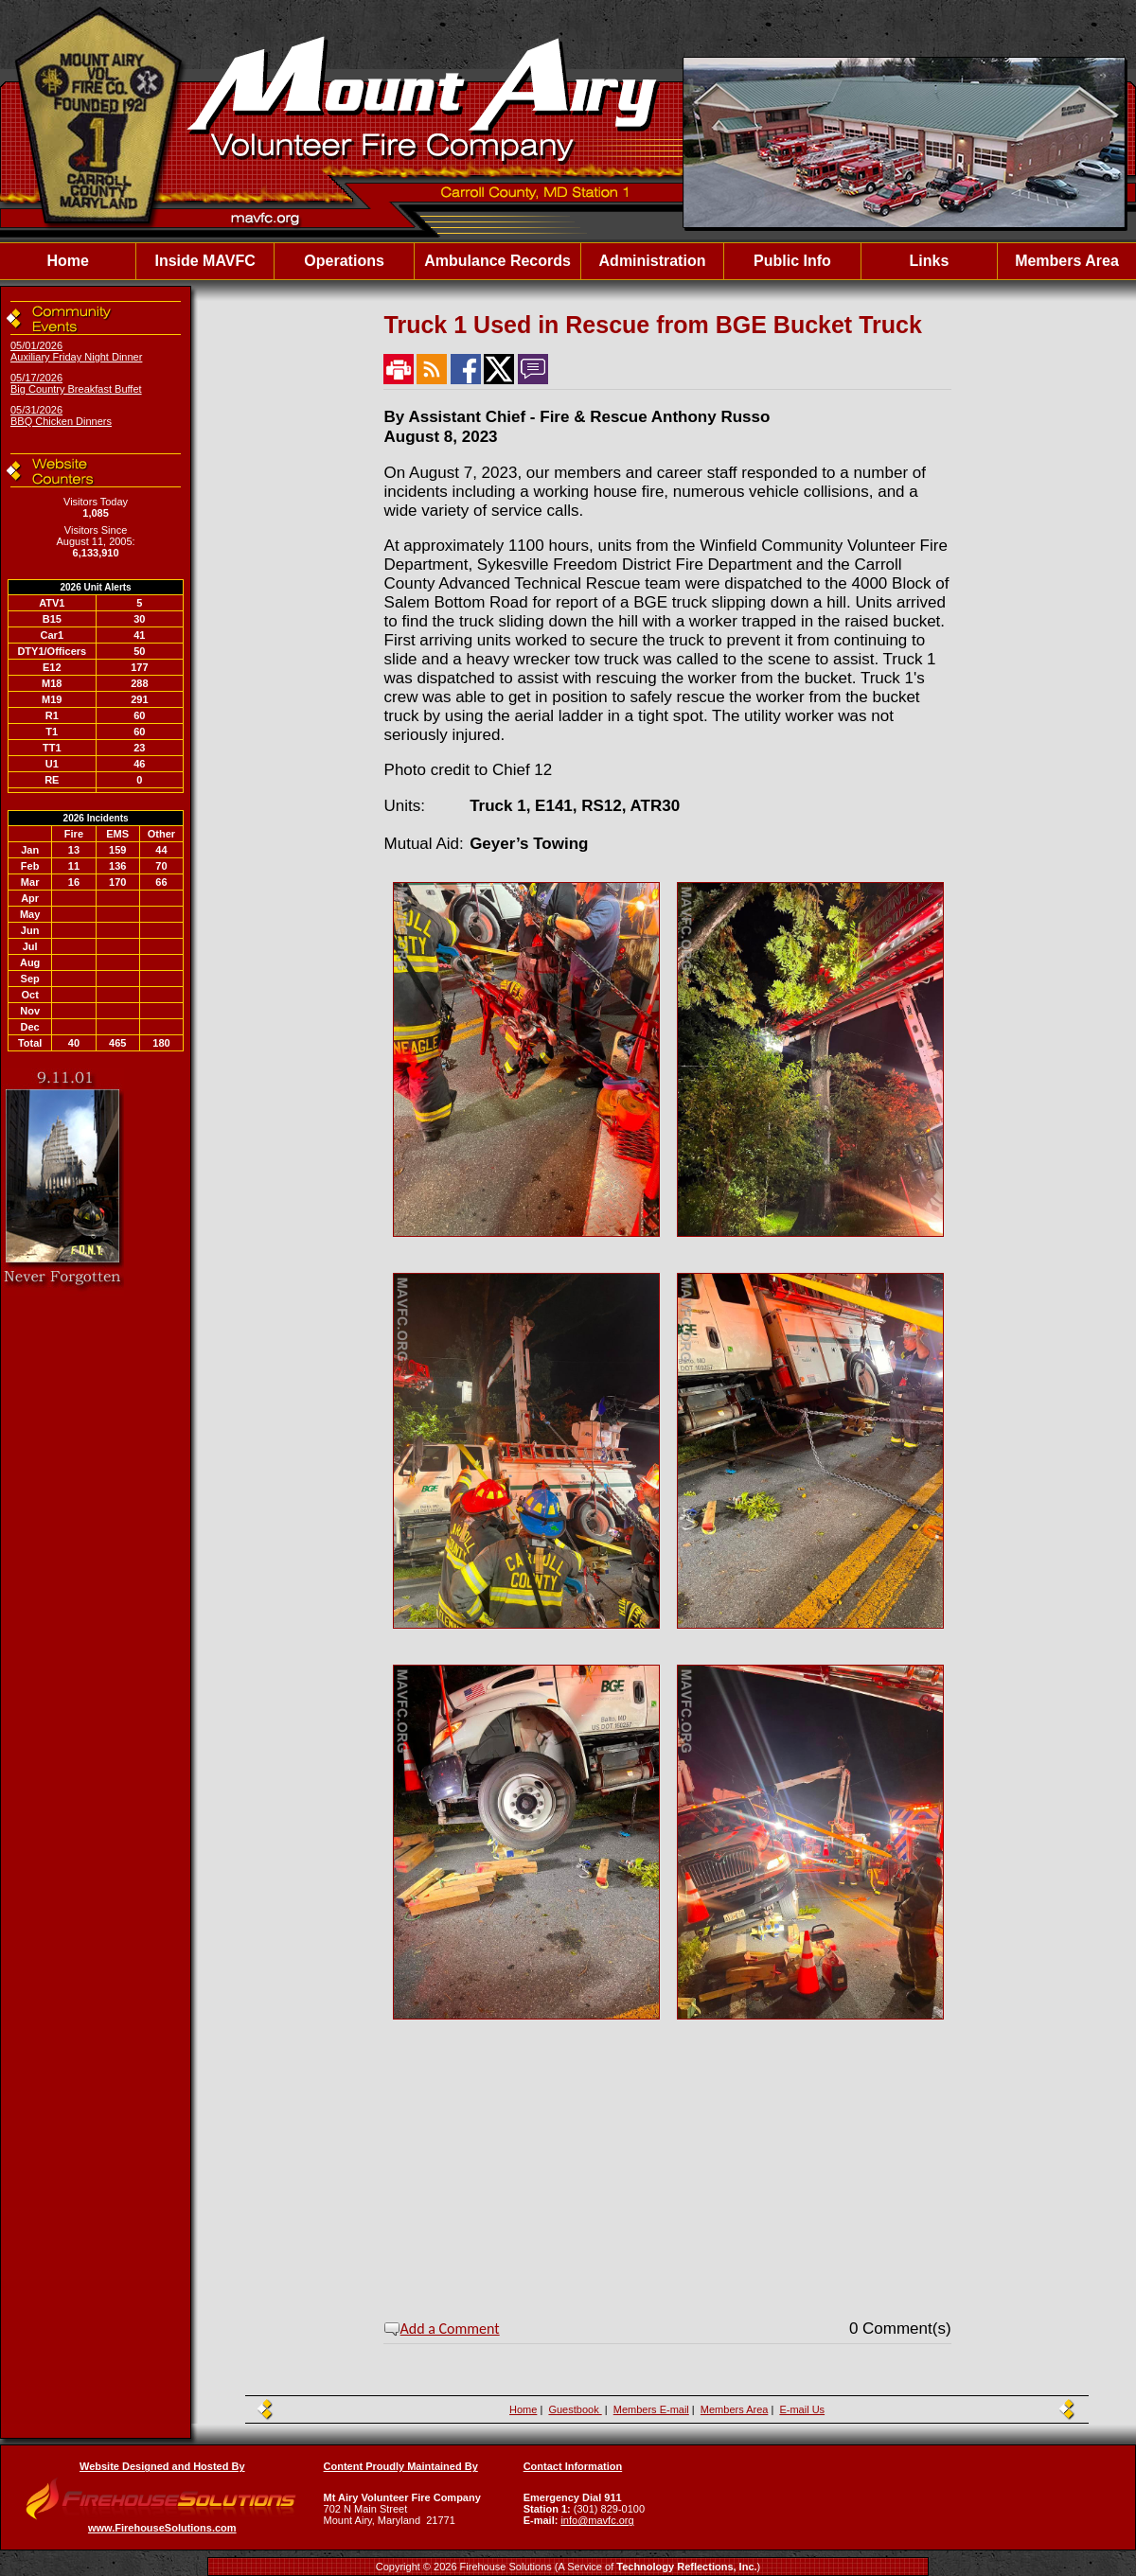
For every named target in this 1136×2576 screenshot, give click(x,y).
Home (67, 261)
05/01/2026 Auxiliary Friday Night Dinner (76, 351)
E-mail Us (802, 2409)
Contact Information (573, 2466)
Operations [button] (343, 261)
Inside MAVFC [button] (204, 261)
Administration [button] (652, 261)
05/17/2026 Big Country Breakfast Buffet (76, 383)
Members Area (1067, 261)
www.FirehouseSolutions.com (162, 2527)
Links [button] (930, 261)
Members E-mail (651, 2409)
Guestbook (574, 2409)
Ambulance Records (497, 261)
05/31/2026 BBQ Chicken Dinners (61, 415)
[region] (568, 261)
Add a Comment (450, 2329)
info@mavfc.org (596, 2520)
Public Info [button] (792, 261)
